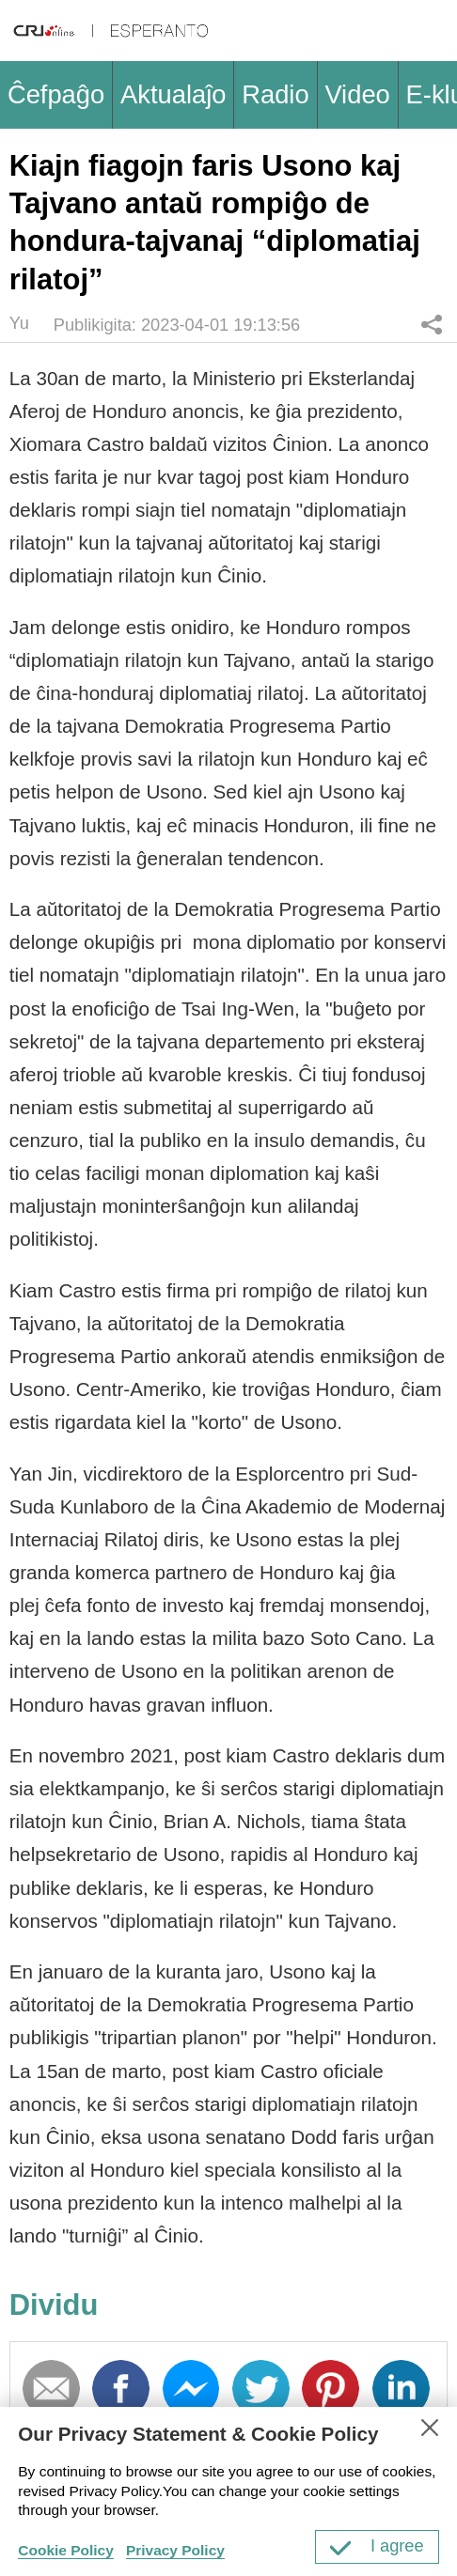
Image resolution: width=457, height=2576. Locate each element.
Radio (275, 94)
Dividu (433, 324)
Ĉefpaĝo (56, 94)
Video (356, 94)
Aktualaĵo (173, 94)
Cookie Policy (66, 2550)
